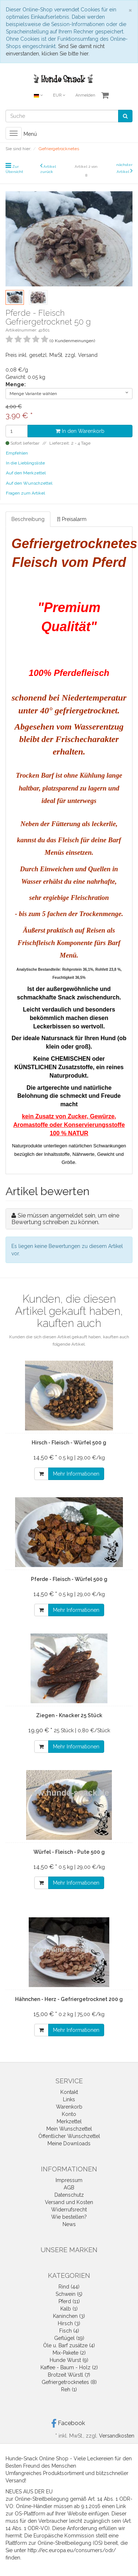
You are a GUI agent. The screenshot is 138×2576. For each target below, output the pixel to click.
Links (69, 2099)
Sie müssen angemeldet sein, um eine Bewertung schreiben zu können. (65, 1219)
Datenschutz (69, 2195)
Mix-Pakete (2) (69, 2353)
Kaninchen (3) (69, 2316)
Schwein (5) (69, 2294)
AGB (69, 2187)
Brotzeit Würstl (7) (69, 2375)
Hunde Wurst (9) (69, 2360)
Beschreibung (28, 519)
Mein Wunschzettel (69, 2129)
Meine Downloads (69, 2143)
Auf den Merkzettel (26, 472)
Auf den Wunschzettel (29, 483)
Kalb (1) (69, 2309)
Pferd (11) (69, 2301)
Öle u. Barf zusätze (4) (69, 2345)
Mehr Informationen (76, 1474)
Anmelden (85, 95)
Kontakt (69, 2092)
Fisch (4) (69, 2331)
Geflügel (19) (69, 2338)
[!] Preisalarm (71, 519)
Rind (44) (69, 2287)
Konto (69, 2114)
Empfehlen (17, 453)
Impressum (69, 2180)
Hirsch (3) (69, 2323)
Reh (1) (69, 2389)
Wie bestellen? (69, 2217)
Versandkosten (116, 2436)
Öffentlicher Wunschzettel (69, 2136)
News (69, 2224)
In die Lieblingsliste (25, 463)
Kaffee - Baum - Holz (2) (69, 2367)
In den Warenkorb (80, 431)
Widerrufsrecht (69, 2210)
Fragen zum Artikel (25, 493)
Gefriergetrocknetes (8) (69, 2382)
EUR (59, 95)
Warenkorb (69, 2107)
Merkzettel (69, 2121)
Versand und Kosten (69, 2202)
